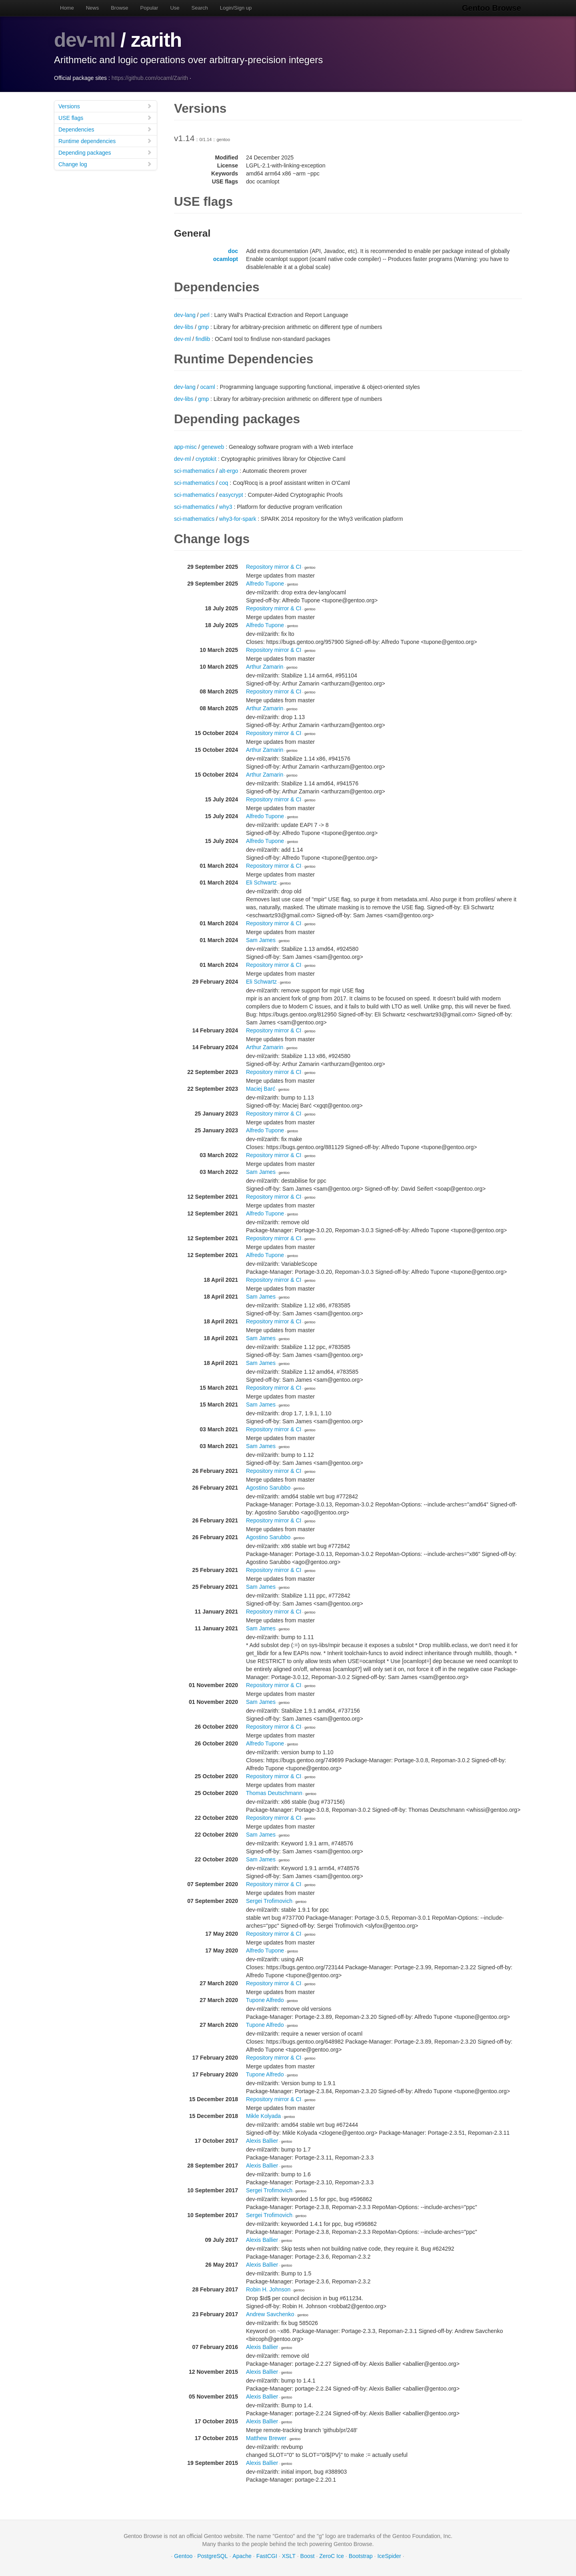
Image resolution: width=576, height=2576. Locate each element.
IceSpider (389, 2556)
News (92, 8)
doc (233, 251)
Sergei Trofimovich (269, 1901)
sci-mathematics (194, 471)
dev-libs (183, 327)
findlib (203, 339)
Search (200, 8)
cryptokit (206, 459)
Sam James (261, 940)
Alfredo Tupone (265, 583)
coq (223, 483)
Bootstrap (361, 2556)
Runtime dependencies (105, 140)
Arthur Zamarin (264, 666)
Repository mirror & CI (273, 567)
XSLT (289, 2556)
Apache (241, 2556)
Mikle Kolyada (263, 2116)
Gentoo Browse (492, 8)
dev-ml (85, 40)
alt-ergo (228, 471)
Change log (105, 164)
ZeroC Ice (331, 2556)
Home (67, 8)
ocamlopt (225, 259)
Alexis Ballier (262, 2141)
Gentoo (183, 2556)
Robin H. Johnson (268, 2289)
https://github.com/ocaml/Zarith (150, 78)
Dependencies (105, 129)
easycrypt (231, 495)
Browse (119, 8)
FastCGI (266, 2556)
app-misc (185, 447)
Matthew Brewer (266, 2438)
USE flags (105, 117)
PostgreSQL (212, 2556)
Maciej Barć (260, 1089)
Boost (307, 2556)
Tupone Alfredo (265, 2000)
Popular (149, 8)
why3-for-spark (237, 519)
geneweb (212, 447)
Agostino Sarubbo (268, 1487)
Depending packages (105, 152)
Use (174, 8)
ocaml (207, 387)
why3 (225, 507)
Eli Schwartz (261, 882)
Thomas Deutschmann (274, 1793)
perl (204, 315)
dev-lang (185, 315)
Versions (105, 106)
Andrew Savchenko (270, 2314)
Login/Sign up (236, 8)
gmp (203, 327)
